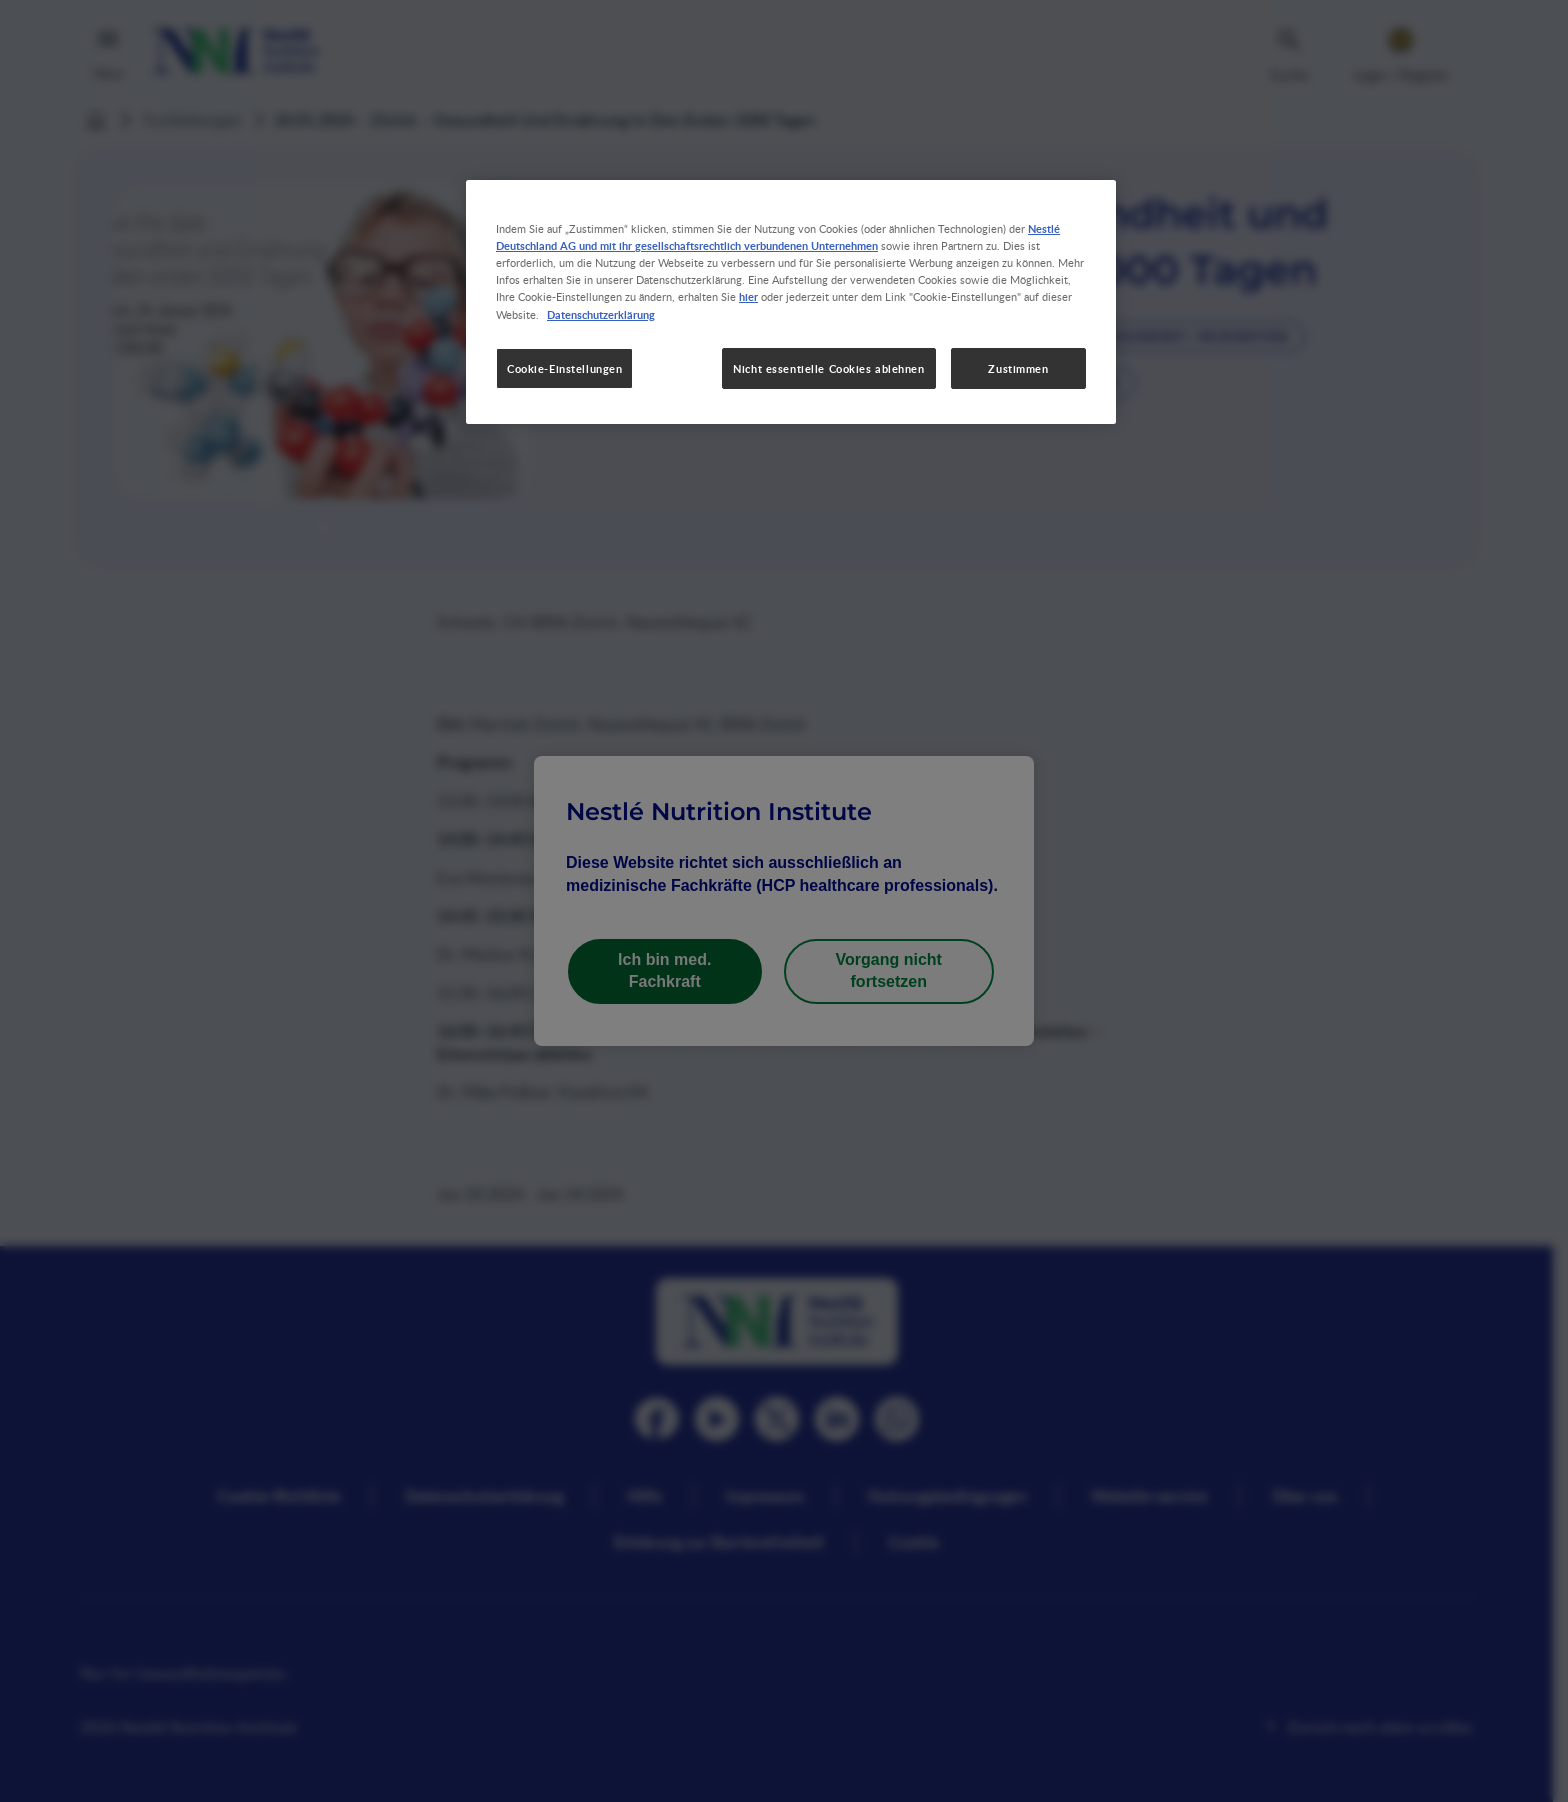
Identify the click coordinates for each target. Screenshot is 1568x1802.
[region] (791, 302)
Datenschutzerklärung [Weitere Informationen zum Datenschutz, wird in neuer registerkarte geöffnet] (601, 314)
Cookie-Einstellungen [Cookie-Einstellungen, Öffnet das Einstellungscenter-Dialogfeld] (564, 368)
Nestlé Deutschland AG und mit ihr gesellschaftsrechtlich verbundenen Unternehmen (778, 236)
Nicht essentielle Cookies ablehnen (828, 368)
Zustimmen (1018, 368)
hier (748, 296)
